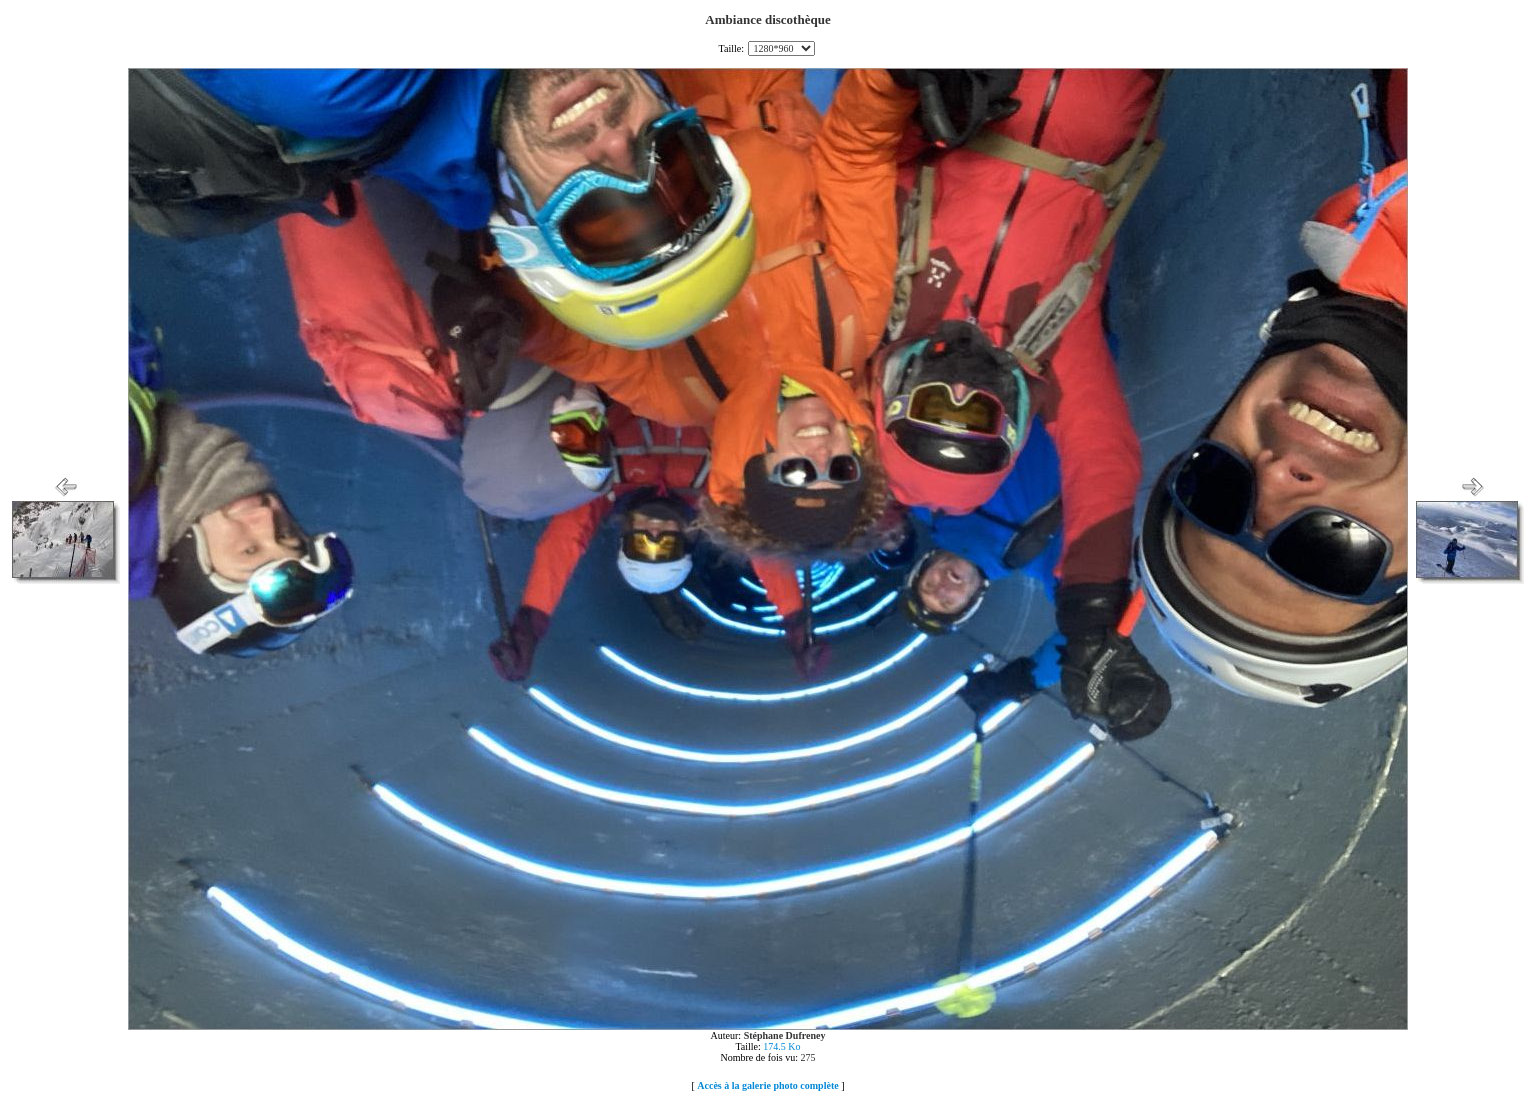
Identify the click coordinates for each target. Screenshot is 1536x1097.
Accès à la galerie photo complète (767, 1085)
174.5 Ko (781, 1046)
